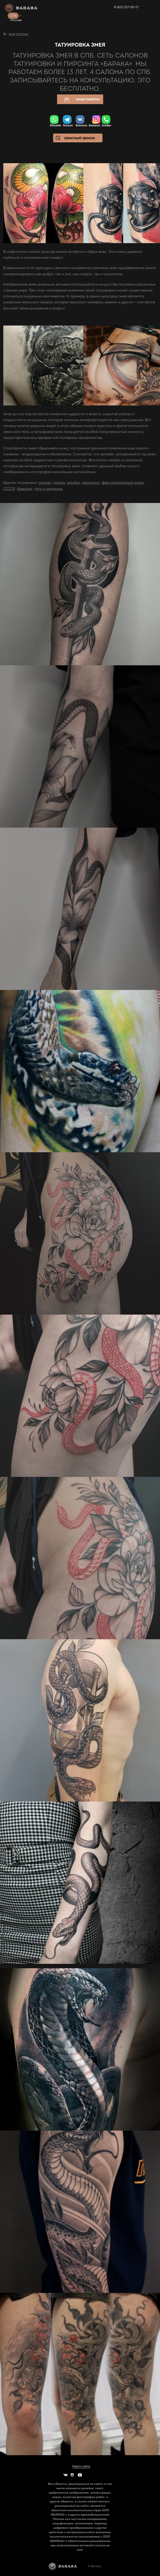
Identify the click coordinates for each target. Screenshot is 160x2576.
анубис (73, 482)
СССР (9, 488)
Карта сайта (81, 2466)
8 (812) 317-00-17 (126, 7)
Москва (16, 20)
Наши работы (80, 99)
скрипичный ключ (127, 482)
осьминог (91, 482)
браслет (24, 488)
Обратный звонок (79, 138)
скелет (45, 482)
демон (59, 482)
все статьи (18, 33)
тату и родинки (48, 488)
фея (105, 482)
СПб (13, 16)
